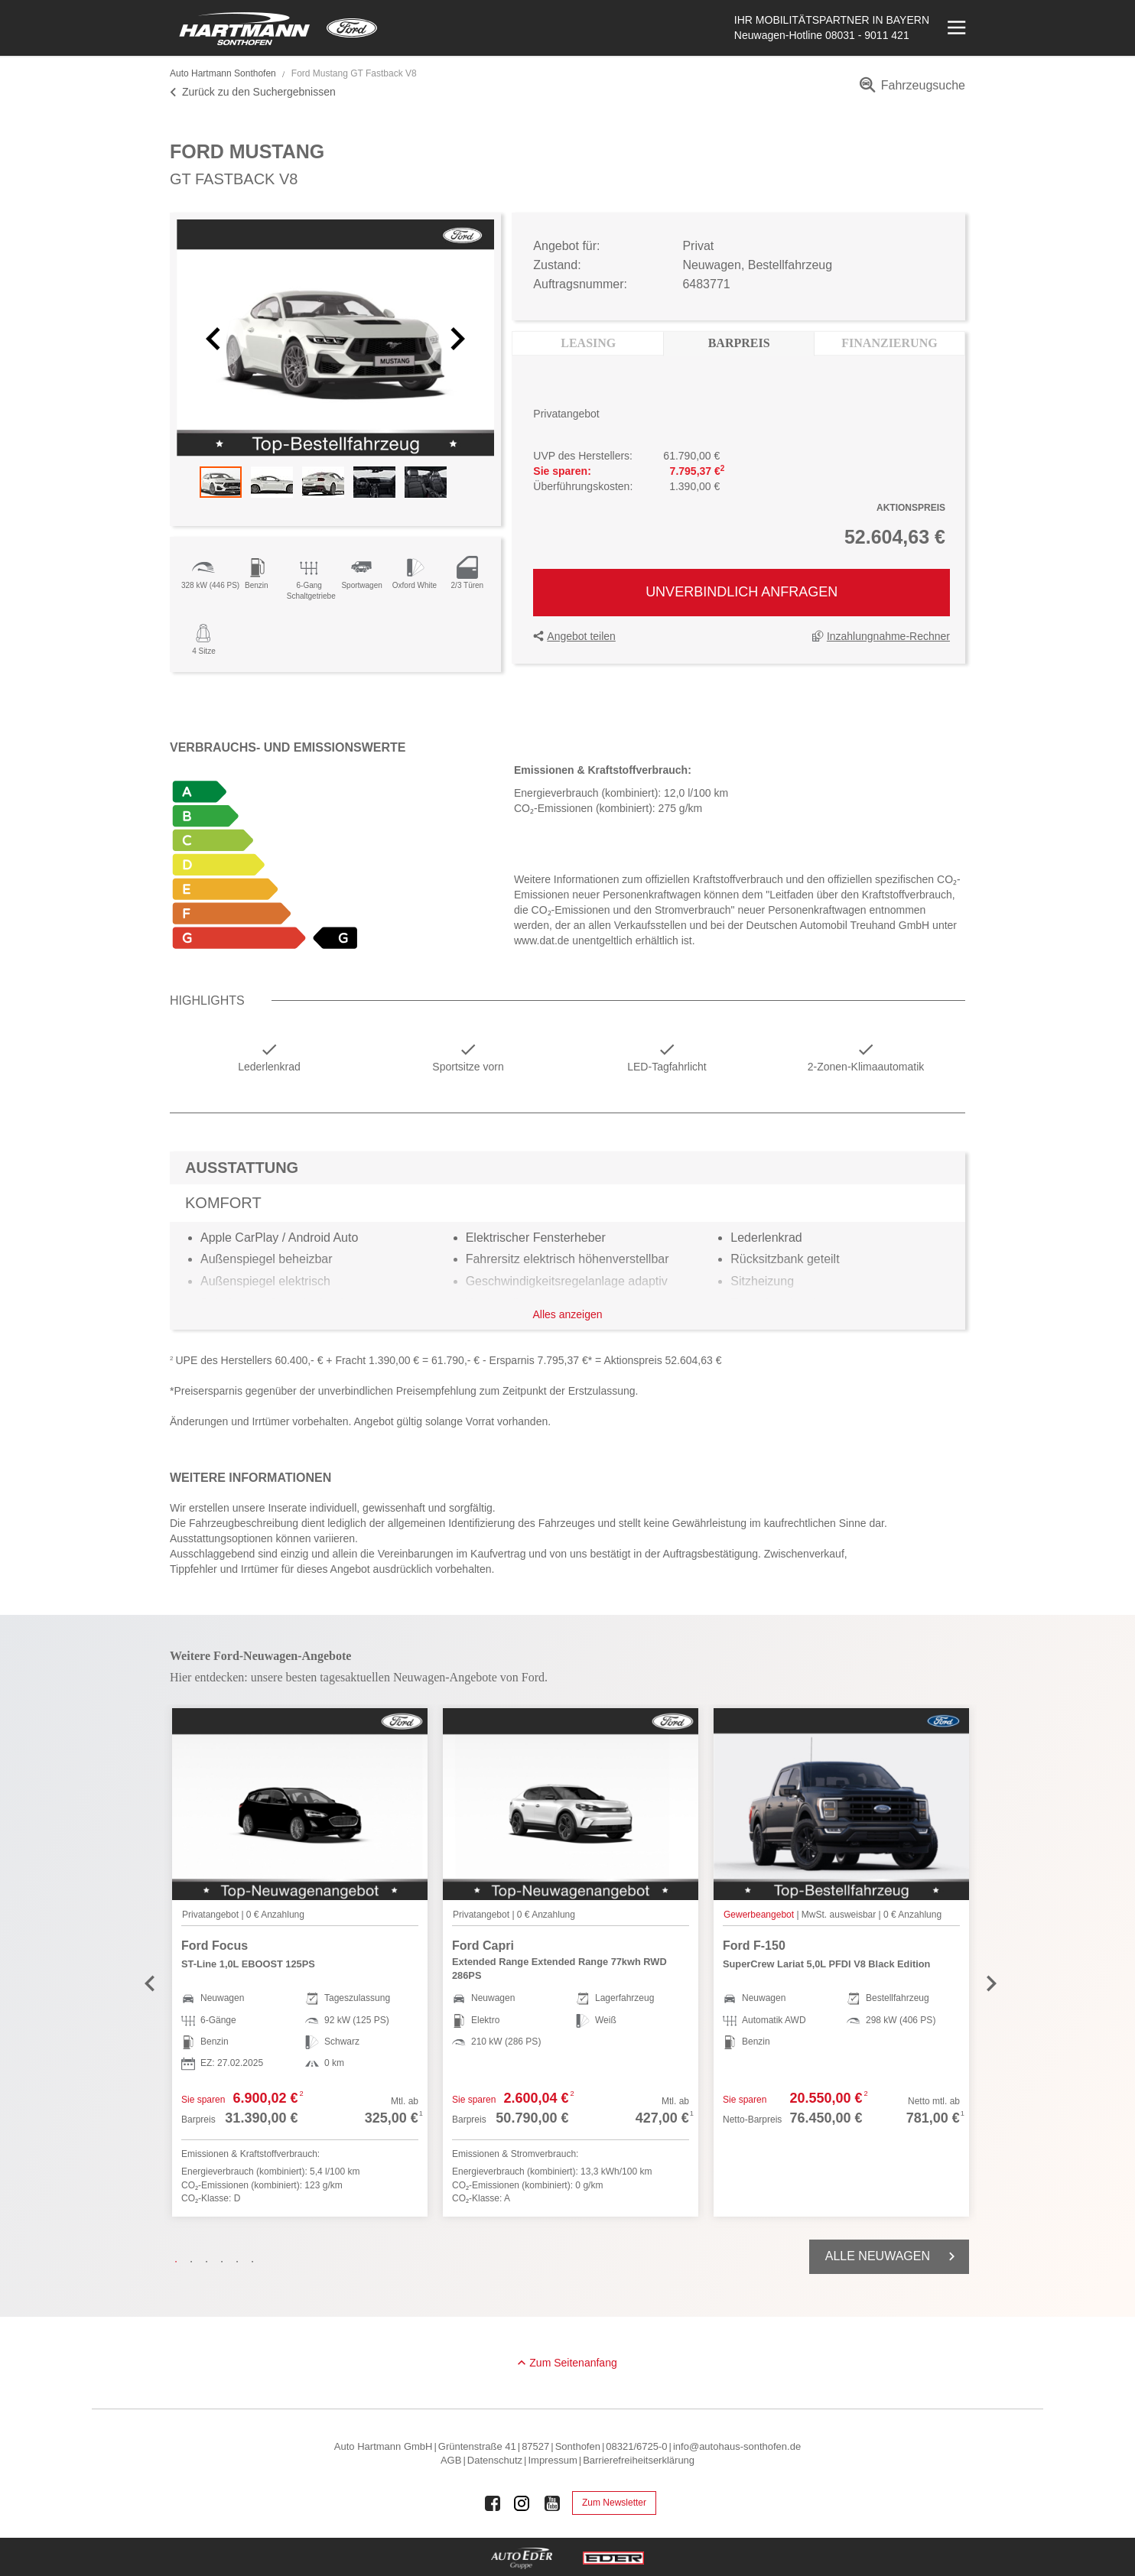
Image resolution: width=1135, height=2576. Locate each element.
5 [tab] (240, 2261)
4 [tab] (225, 2261)
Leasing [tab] (588, 342)
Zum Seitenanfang (572, 2363)
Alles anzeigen (567, 1314)
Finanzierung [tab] (889, 342)
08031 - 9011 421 (867, 35)
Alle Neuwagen (893, 2256)
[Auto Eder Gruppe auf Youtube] (552, 2503)
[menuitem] (909, 91)
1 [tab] (179, 2261)
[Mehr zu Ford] (352, 28)
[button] (215, 338)
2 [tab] (195, 2261)
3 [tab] (210, 2261)
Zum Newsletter (614, 2502)
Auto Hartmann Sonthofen (223, 73)
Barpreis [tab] (739, 342)
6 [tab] (256, 2261)
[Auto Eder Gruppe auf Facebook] (492, 2503)
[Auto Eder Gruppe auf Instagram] (522, 2503)
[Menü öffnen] (955, 28)
